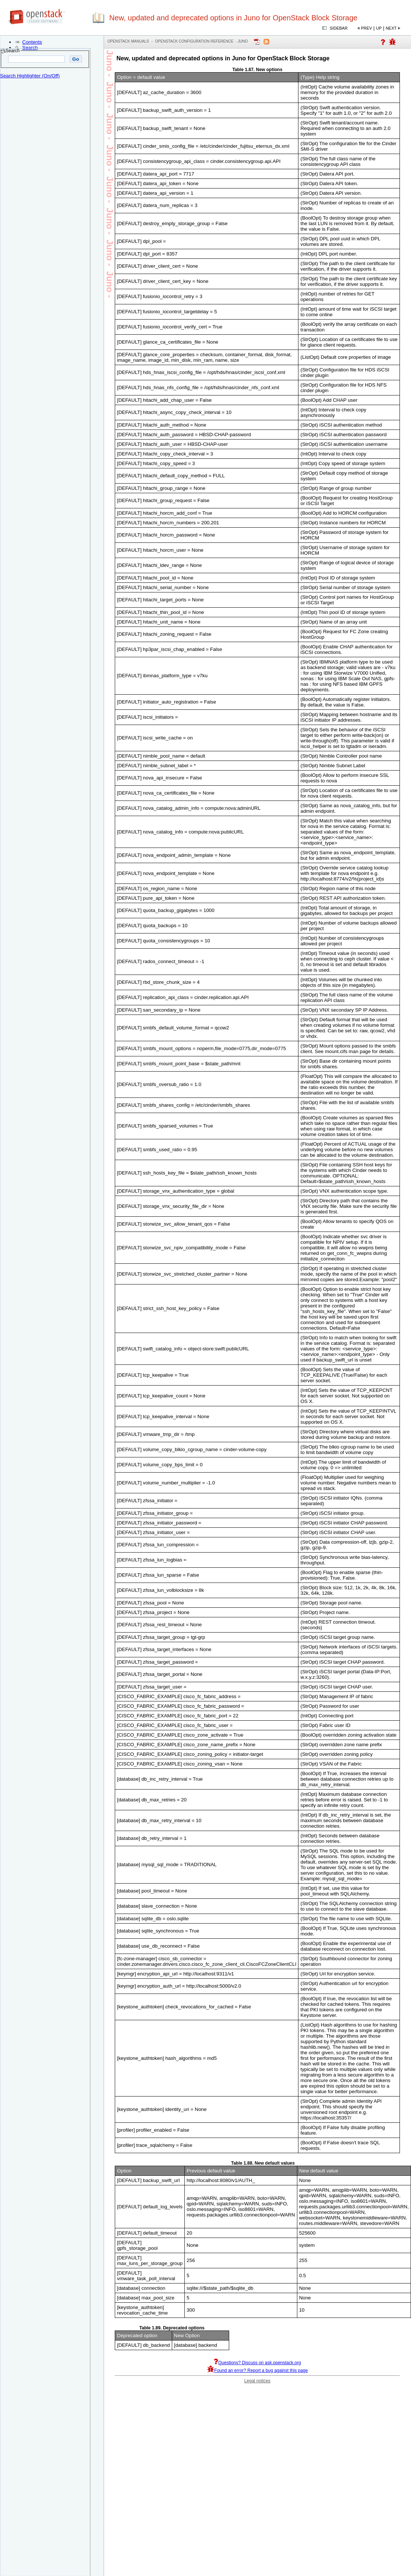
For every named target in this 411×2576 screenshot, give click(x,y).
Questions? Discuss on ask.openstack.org (257, 2362)
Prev (366, 28)
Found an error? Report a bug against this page (257, 2370)
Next (391, 28)
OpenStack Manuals (128, 41)
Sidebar (338, 28)
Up (379, 28)
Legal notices (257, 2380)
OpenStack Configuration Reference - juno (201, 41)
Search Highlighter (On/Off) (30, 75)
